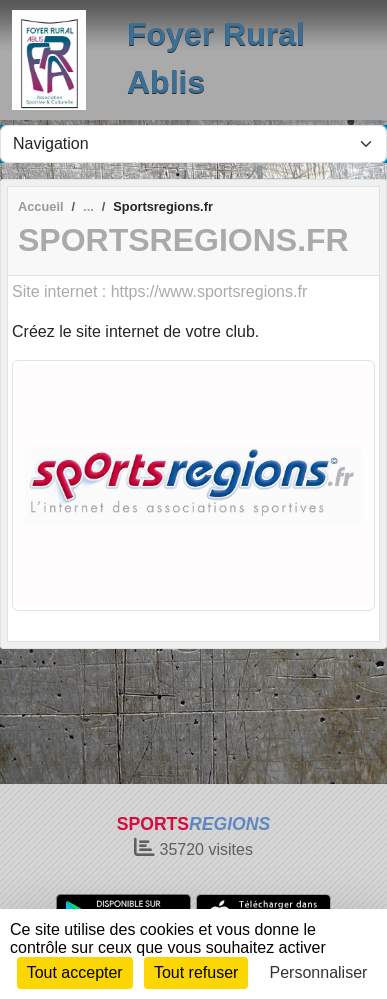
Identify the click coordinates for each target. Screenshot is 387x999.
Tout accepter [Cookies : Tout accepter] (75, 972)
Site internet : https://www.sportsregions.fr (159, 291)
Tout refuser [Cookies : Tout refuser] (196, 972)
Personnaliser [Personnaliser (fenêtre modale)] (319, 972)
